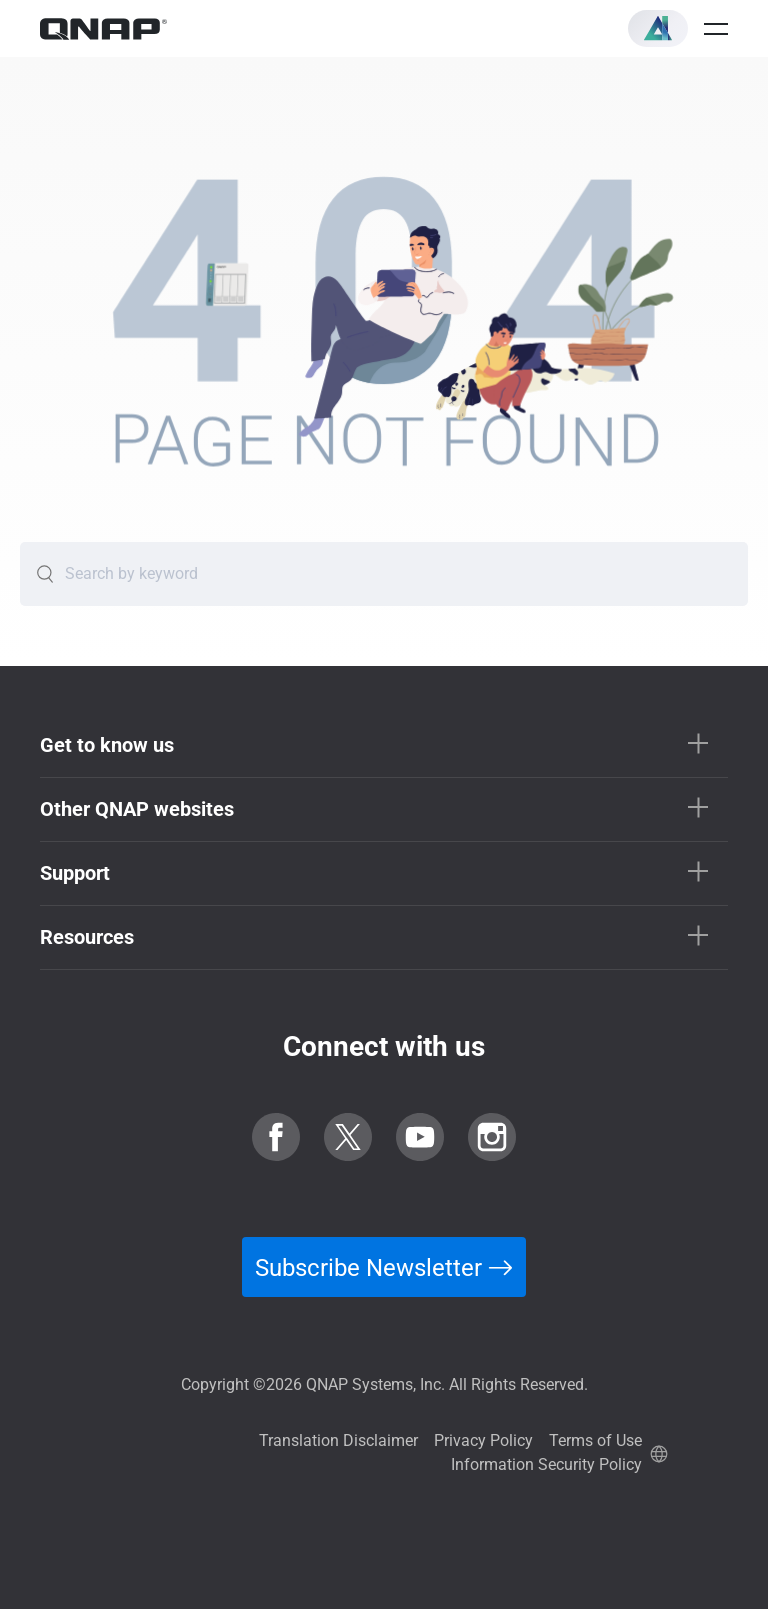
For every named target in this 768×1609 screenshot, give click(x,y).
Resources (87, 937)
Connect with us (384, 1046)
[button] (658, 28)
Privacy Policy (483, 1440)
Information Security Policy (546, 1464)
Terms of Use (595, 1440)
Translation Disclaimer (338, 1440)
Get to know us (107, 745)
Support (75, 873)
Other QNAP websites (137, 809)
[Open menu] (716, 29)
